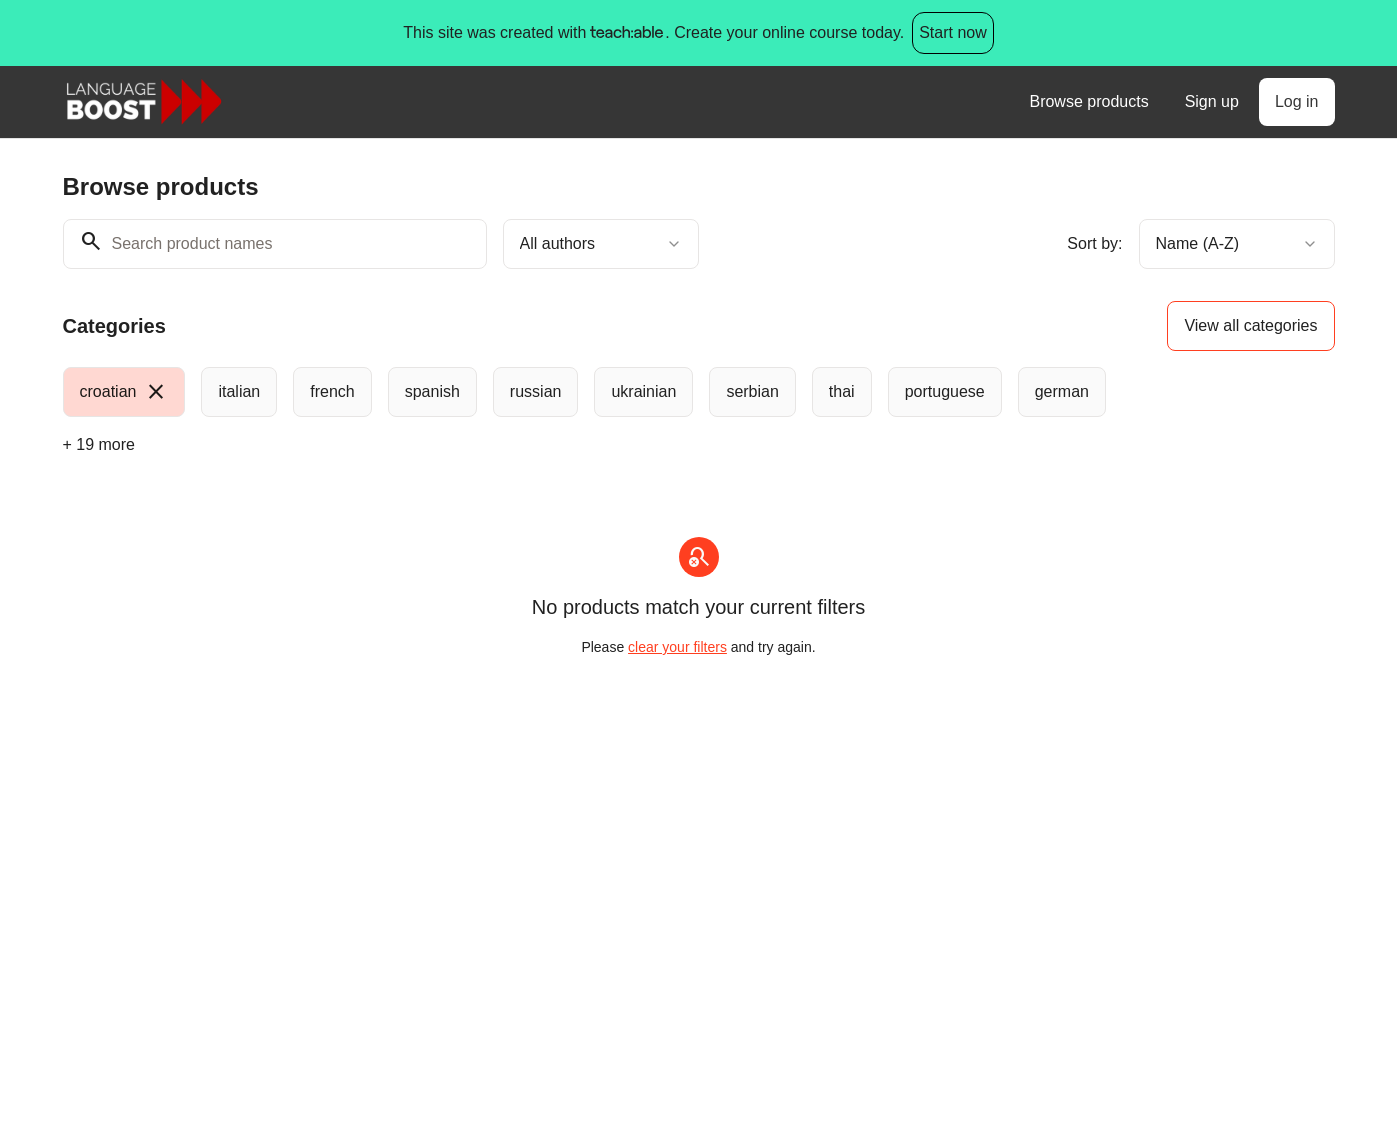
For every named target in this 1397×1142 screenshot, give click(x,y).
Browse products (1088, 101)
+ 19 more (99, 444)
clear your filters (677, 647)
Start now (953, 32)
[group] (617, 392)
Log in (1297, 101)
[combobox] (601, 244)
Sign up (1212, 101)
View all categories (1250, 325)
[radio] (124, 392)
